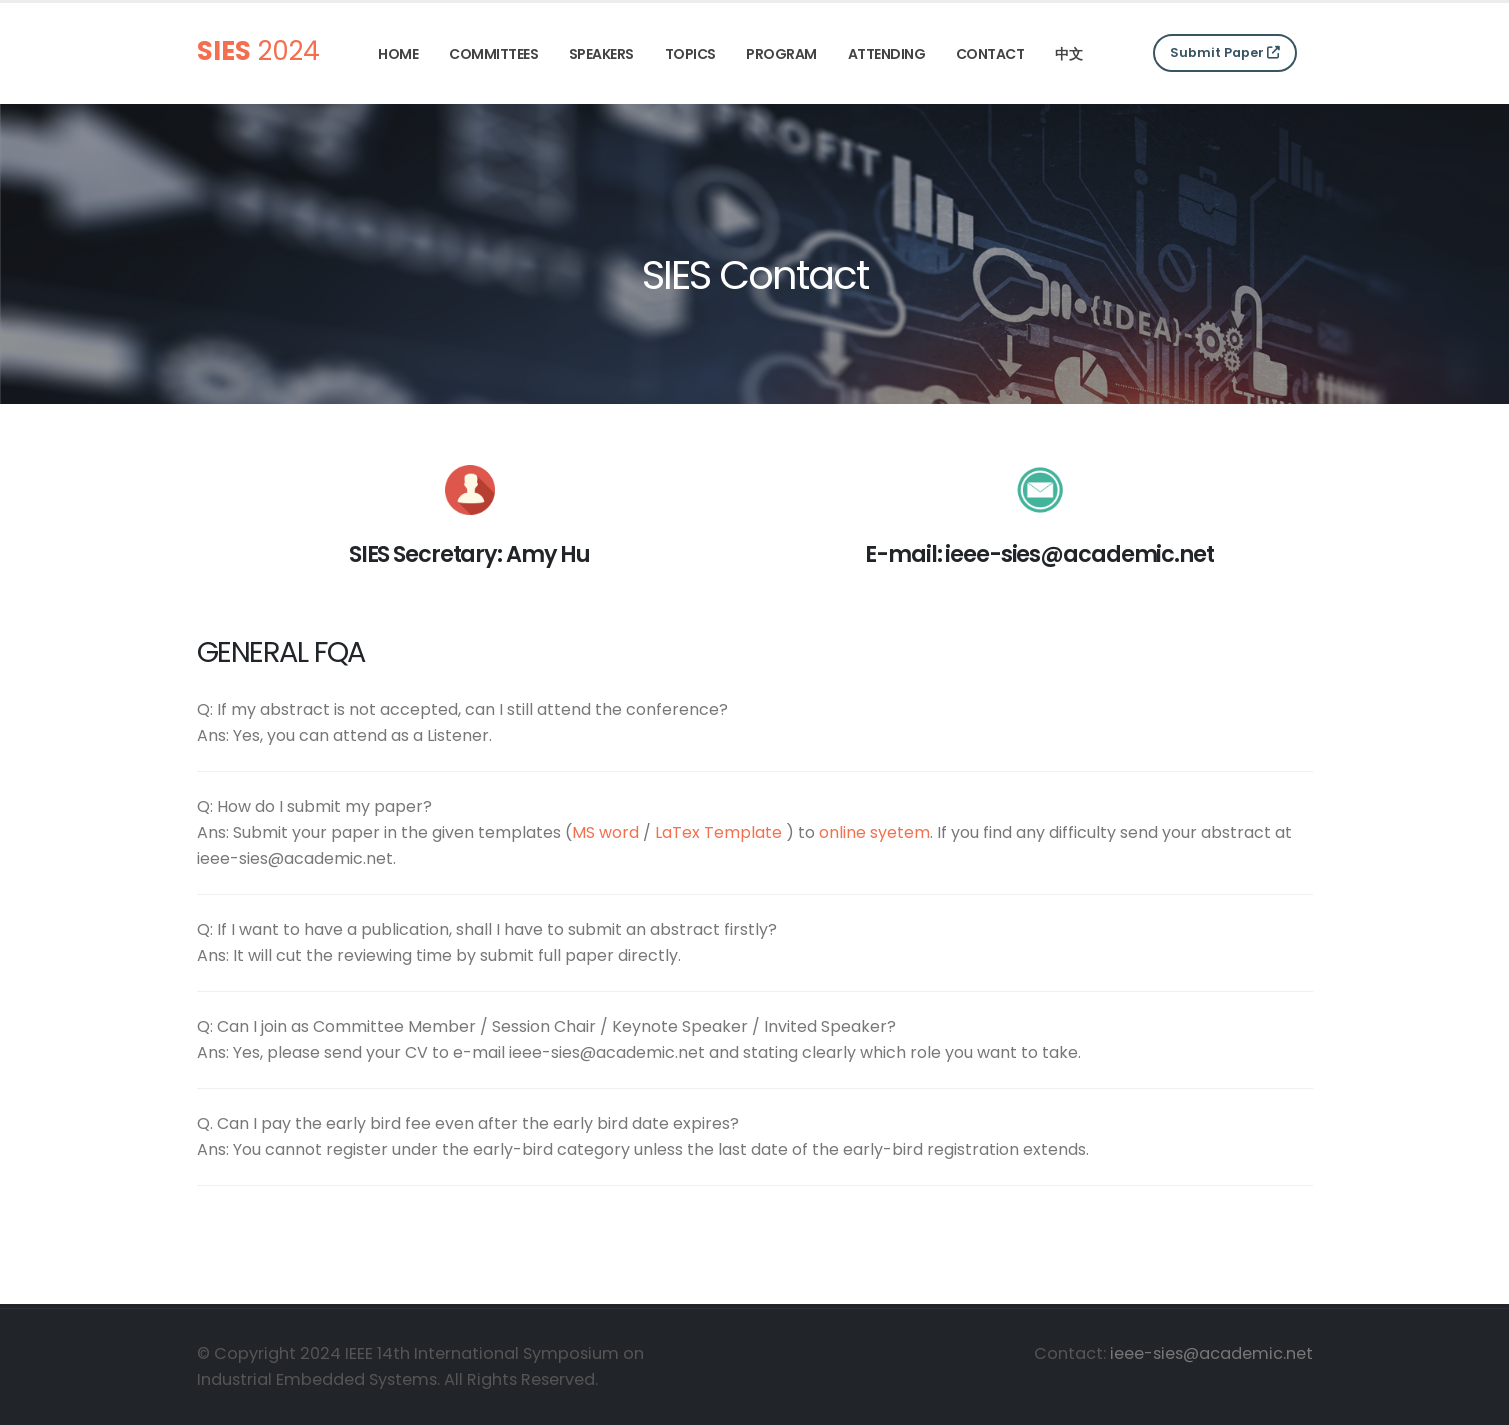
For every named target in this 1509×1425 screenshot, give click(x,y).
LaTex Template (718, 832)
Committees (493, 54)
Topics (690, 54)
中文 (1068, 54)
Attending (887, 54)
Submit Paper (1225, 52)
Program (781, 54)
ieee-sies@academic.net (1211, 1353)
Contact (990, 54)
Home (398, 54)
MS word (605, 832)
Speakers (601, 54)
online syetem (874, 832)
